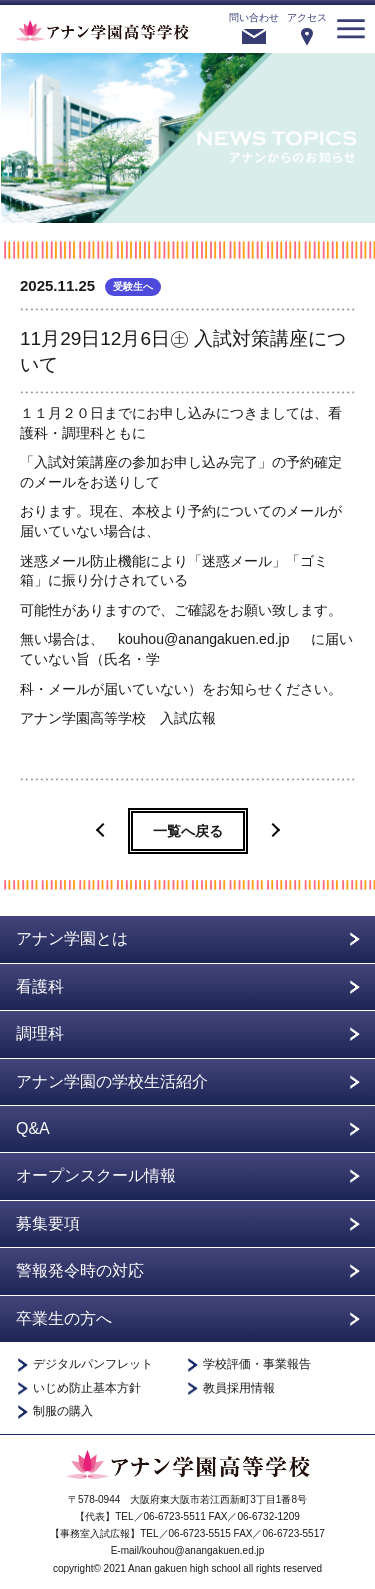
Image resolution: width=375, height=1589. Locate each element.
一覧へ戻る (188, 831)
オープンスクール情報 (96, 1175)
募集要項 (48, 1223)
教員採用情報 (239, 1388)
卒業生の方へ (64, 1318)
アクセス (307, 17)
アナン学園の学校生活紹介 (112, 1081)
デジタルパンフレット (93, 1364)
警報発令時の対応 (80, 1270)
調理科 (40, 1033)
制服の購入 (63, 1411)
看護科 (40, 986)
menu (351, 29)
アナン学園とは (72, 938)
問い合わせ (254, 17)
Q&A (33, 1128)
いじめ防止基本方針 (87, 1388)
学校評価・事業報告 (257, 1364)
